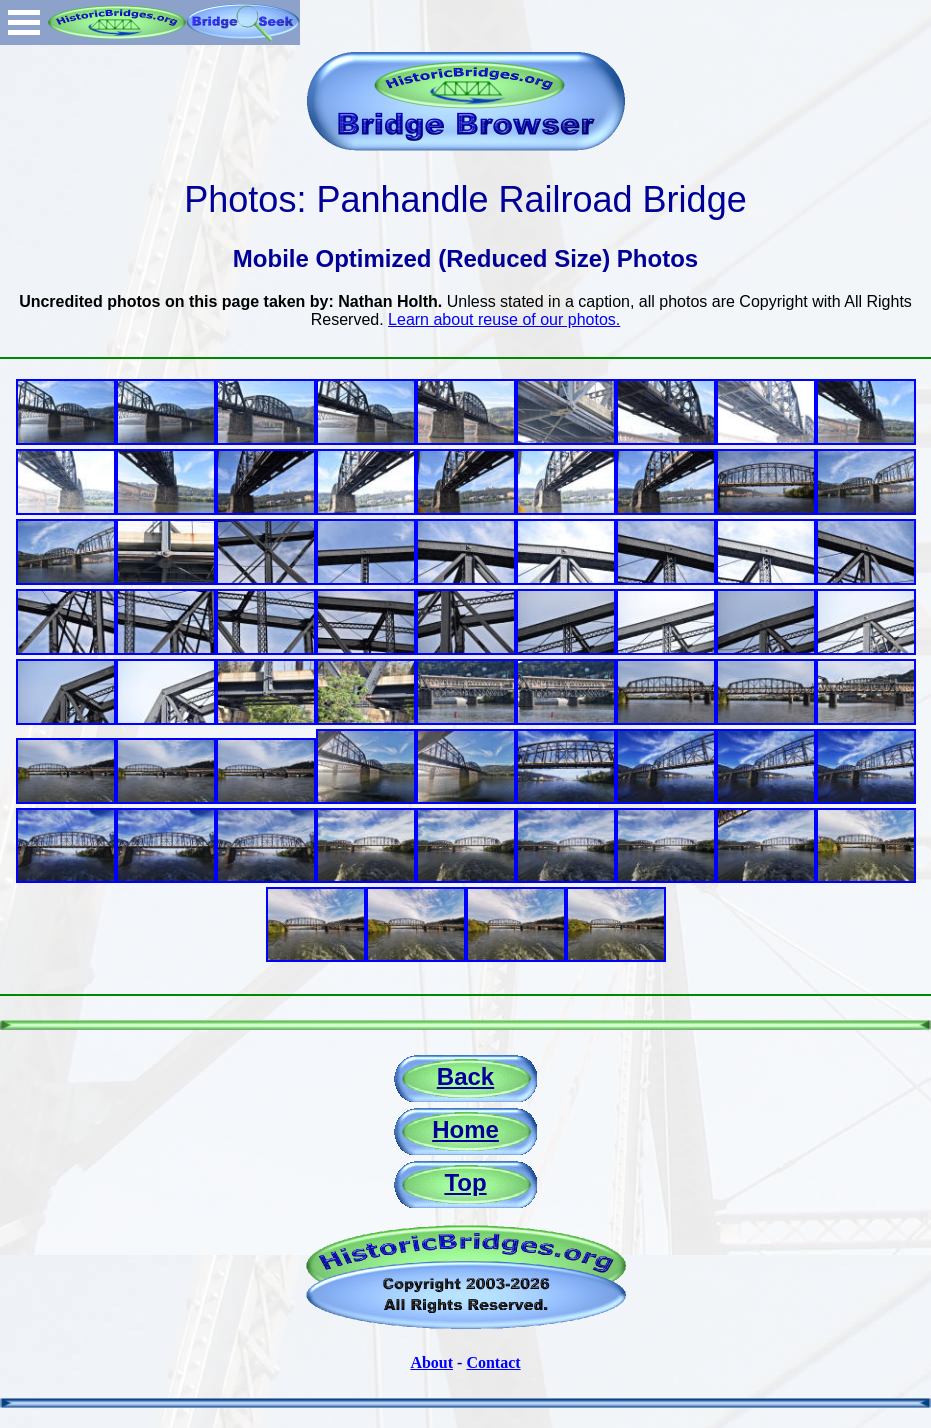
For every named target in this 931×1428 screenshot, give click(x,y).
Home (465, 1129)
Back (465, 1076)
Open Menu (24, 22)
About (431, 1362)
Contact (493, 1362)
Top (465, 1182)
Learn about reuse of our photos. (504, 319)
